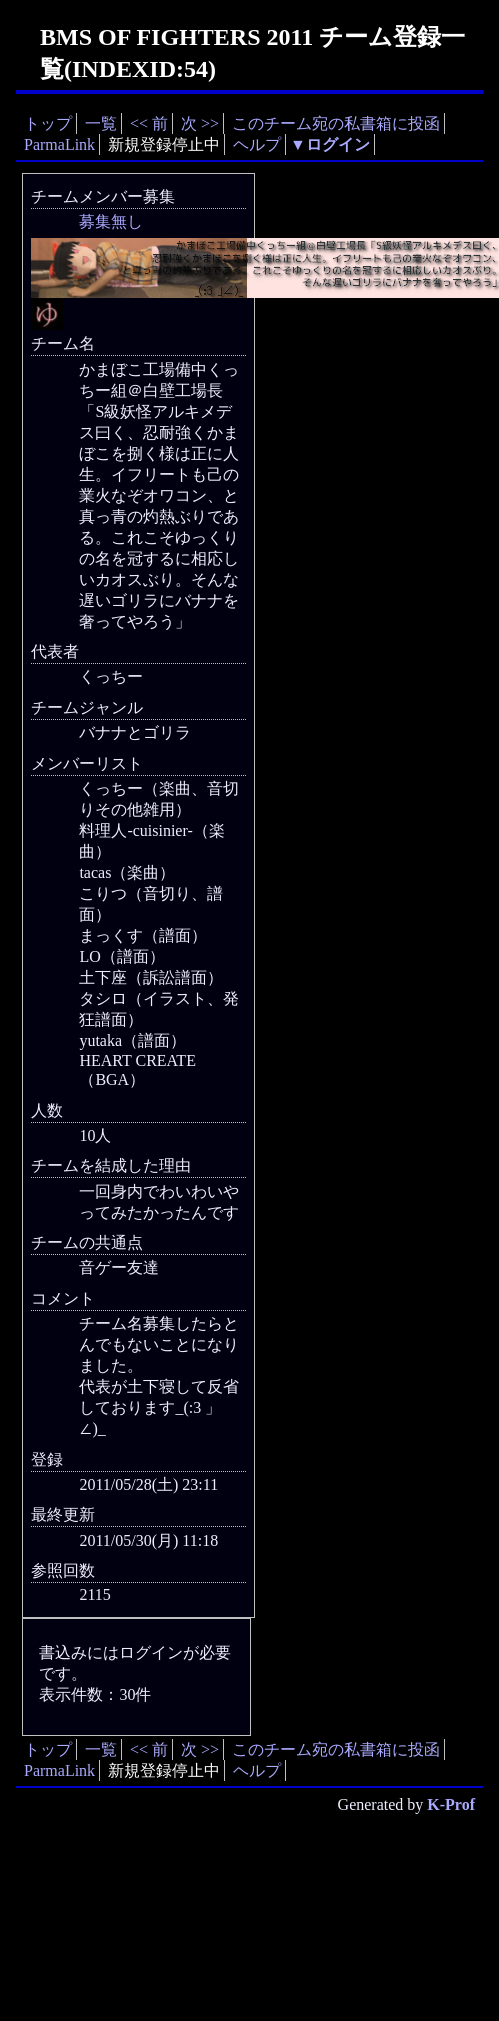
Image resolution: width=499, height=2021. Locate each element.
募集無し (111, 221)
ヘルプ (257, 144)
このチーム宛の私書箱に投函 (336, 123)
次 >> (200, 123)
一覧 (101, 123)
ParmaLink (59, 144)
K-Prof (451, 1804)
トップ (48, 123)
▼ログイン (330, 144)
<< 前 (149, 123)
